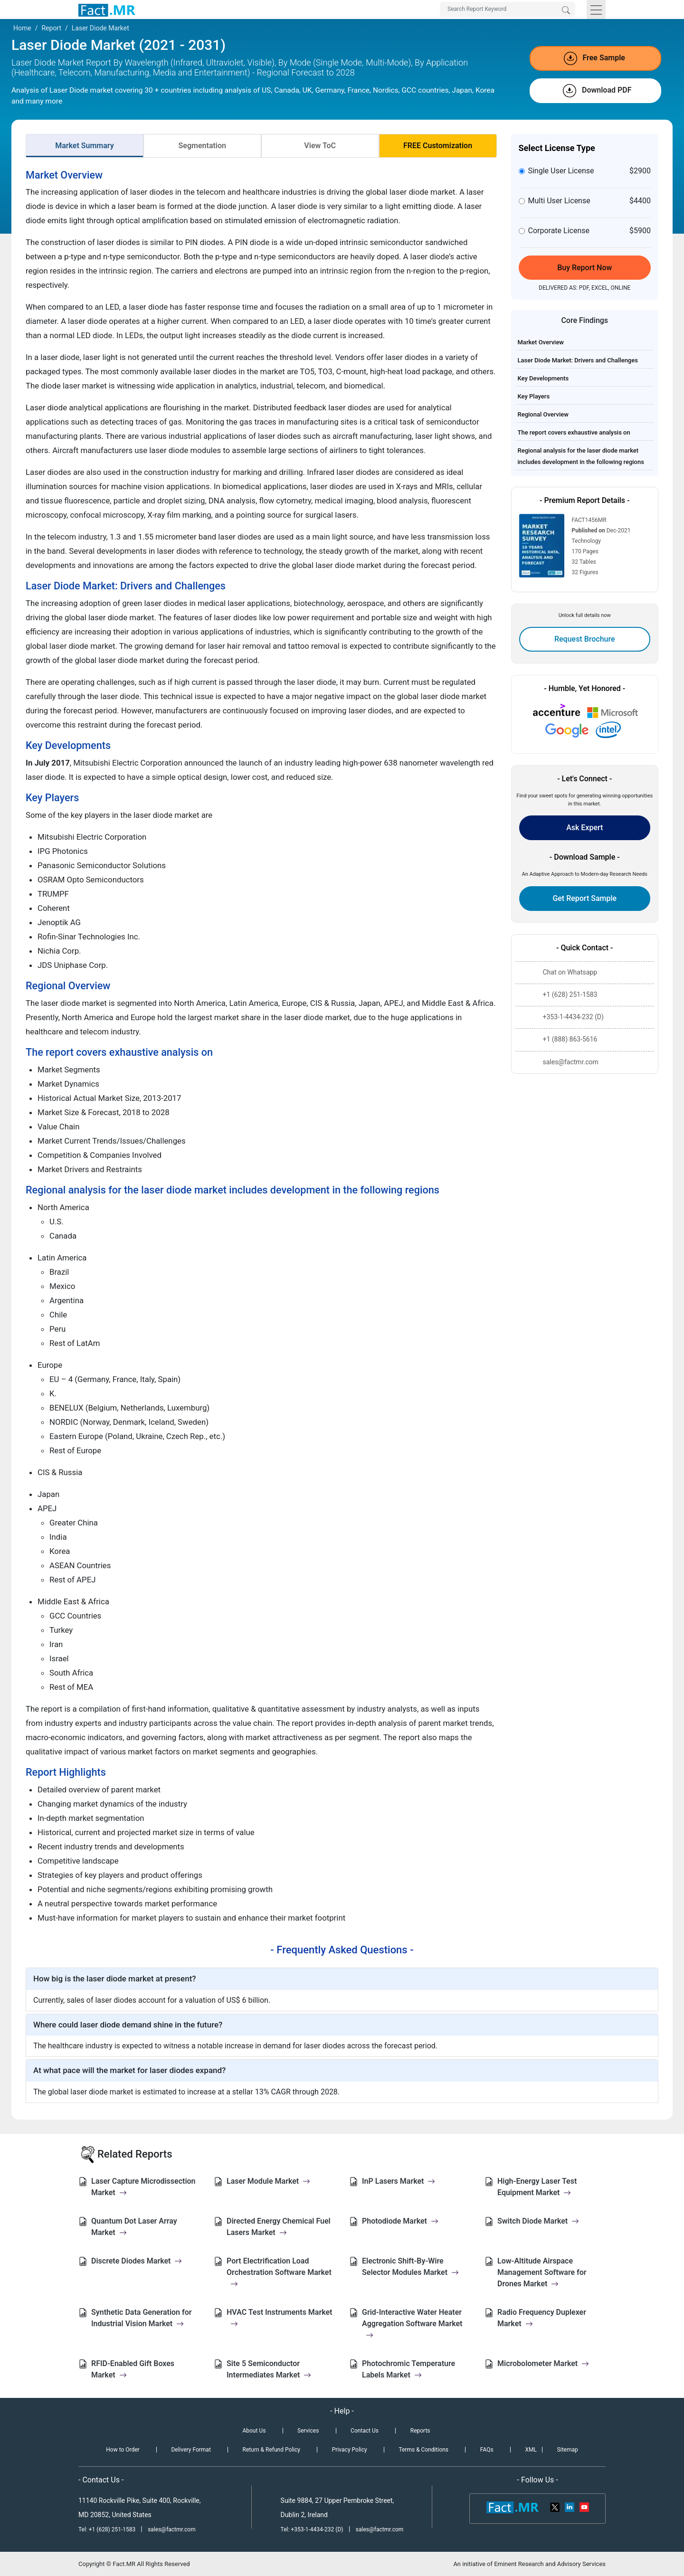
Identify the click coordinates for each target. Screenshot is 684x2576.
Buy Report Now (584, 267)
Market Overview (541, 342)
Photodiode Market (400, 2221)
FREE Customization (437, 145)
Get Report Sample (584, 898)
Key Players (534, 396)
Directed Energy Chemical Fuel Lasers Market (279, 2226)
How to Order (122, 2449)
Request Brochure (584, 639)
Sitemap (567, 2449)
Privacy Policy (349, 2449)
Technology (586, 541)
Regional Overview (543, 414)
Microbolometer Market (543, 2363)
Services (308, 2430)
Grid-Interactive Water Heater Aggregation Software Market (412, 2323)
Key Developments (543, 378)
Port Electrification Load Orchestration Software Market (279, 2272)
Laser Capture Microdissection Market (143, 2187)
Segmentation (202, 145)
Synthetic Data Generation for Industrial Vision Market (141, 2318)
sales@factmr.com (172, 2529)
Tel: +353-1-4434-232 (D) (312, 2529)
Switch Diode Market (538, 2221)
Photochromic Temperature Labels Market (408, 2369)
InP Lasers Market (398, 2181)
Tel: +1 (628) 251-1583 (107, 2529)
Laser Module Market (268, 2181)
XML (530, 2449)
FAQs (487, 2449)
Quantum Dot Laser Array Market (134, 2226)
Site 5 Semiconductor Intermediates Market (269, 2369)
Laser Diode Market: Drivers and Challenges (578, 360)
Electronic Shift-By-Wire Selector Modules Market (410, 2266)
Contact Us (365, 2430)
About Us (254, 2430)
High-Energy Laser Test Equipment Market (537, 2187)
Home (22, 28)
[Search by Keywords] (507, 9)
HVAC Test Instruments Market (279, 2318)
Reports (420, 2430)
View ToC (320, 145)
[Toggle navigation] (596, 9)
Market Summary (84, 145)
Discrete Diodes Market (136, 2260)
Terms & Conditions (423, 2449)
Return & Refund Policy (271, 2449)
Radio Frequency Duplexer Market (541, 2318)
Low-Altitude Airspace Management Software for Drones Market (542, 2272)
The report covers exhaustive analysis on (574, 432)
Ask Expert (584, 827)
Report (51, 28)
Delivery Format (190, 2449)
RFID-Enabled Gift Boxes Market (132, 2369)
